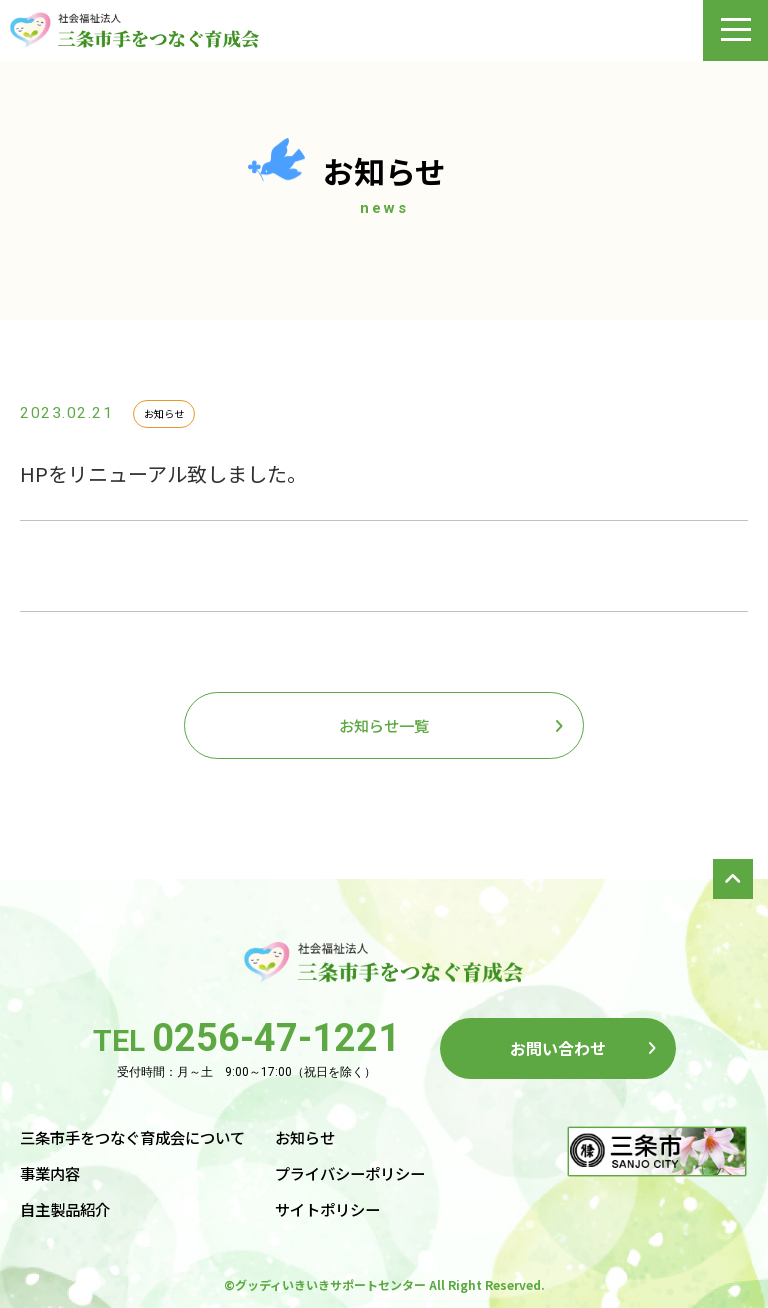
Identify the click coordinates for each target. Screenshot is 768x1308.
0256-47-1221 (276, 1038)
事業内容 (50, 1173)
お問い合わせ (558, 1048)
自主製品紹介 (65, 1209)
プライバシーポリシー (350, 1173)
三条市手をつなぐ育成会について (132, 1137)
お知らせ (305, 1137)
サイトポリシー (327, 1209)
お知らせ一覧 (384, 725)
